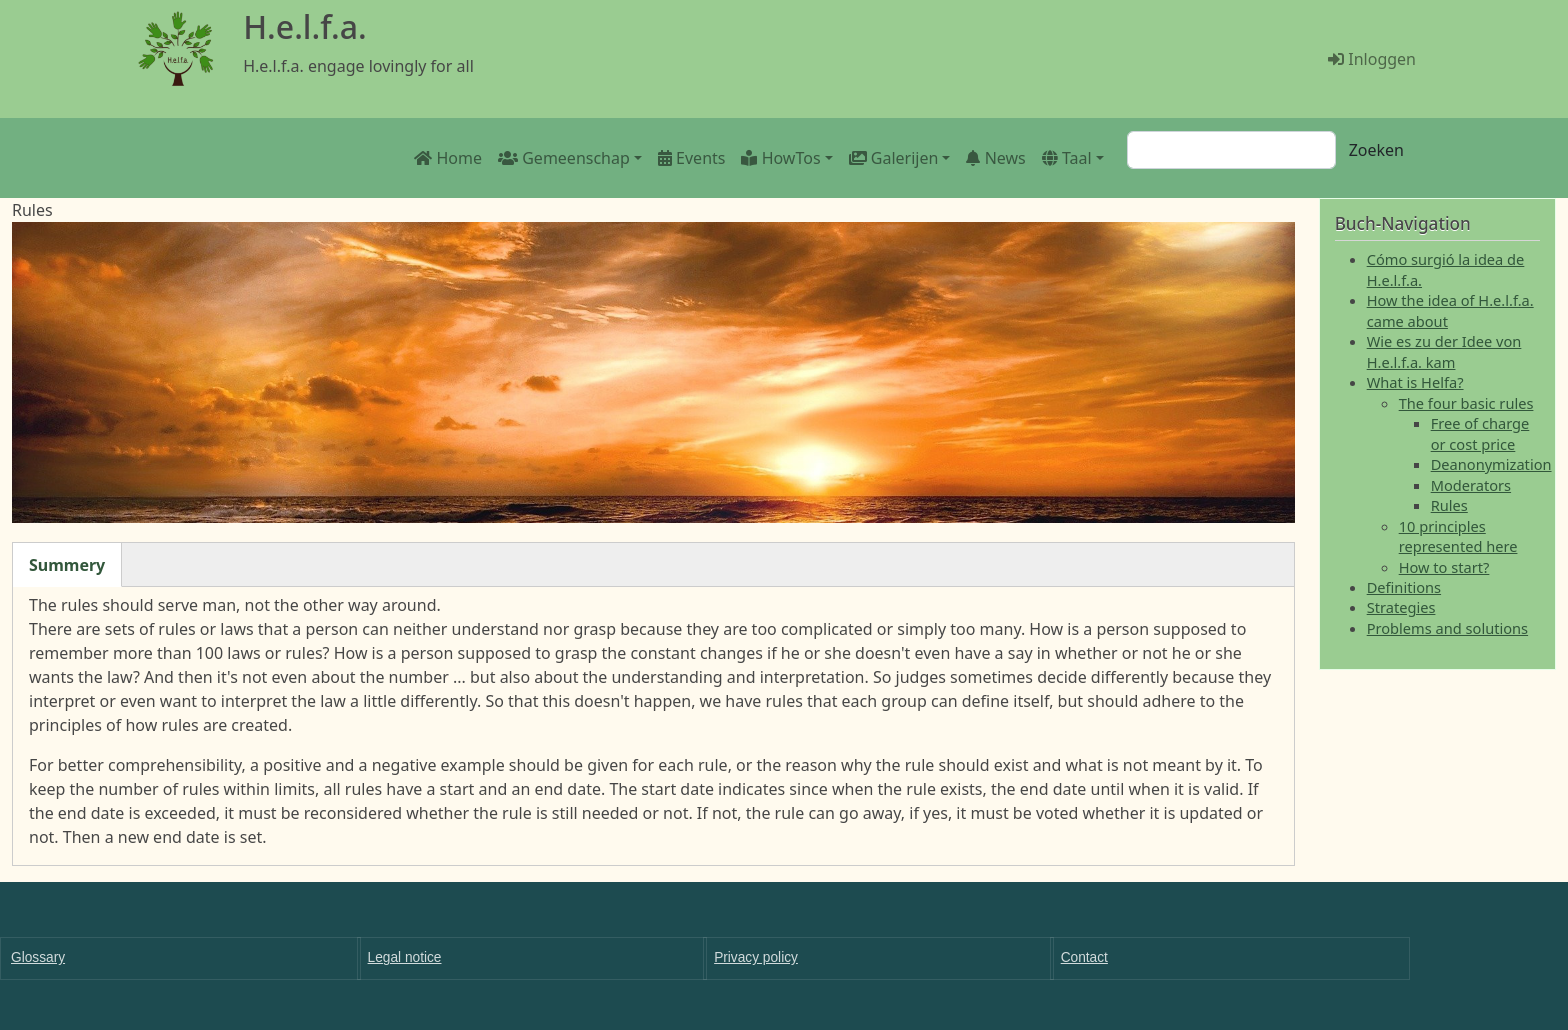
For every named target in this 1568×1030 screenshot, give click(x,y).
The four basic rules (1466, 403)
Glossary (38, 957)
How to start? (1444, 567)
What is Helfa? (1415, 382)
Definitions (1404, 587)
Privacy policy (756, 957)
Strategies (1401, 607)
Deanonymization (1491, 464)
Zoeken (1376, 150)
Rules (1449, 505)
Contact (1084, 957)
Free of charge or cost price (1480, 433)
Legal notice (405, 957)
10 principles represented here (1458, 536)
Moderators (1471, 485)
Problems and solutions (1447, 628)
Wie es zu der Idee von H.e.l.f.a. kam (1444, 351)
